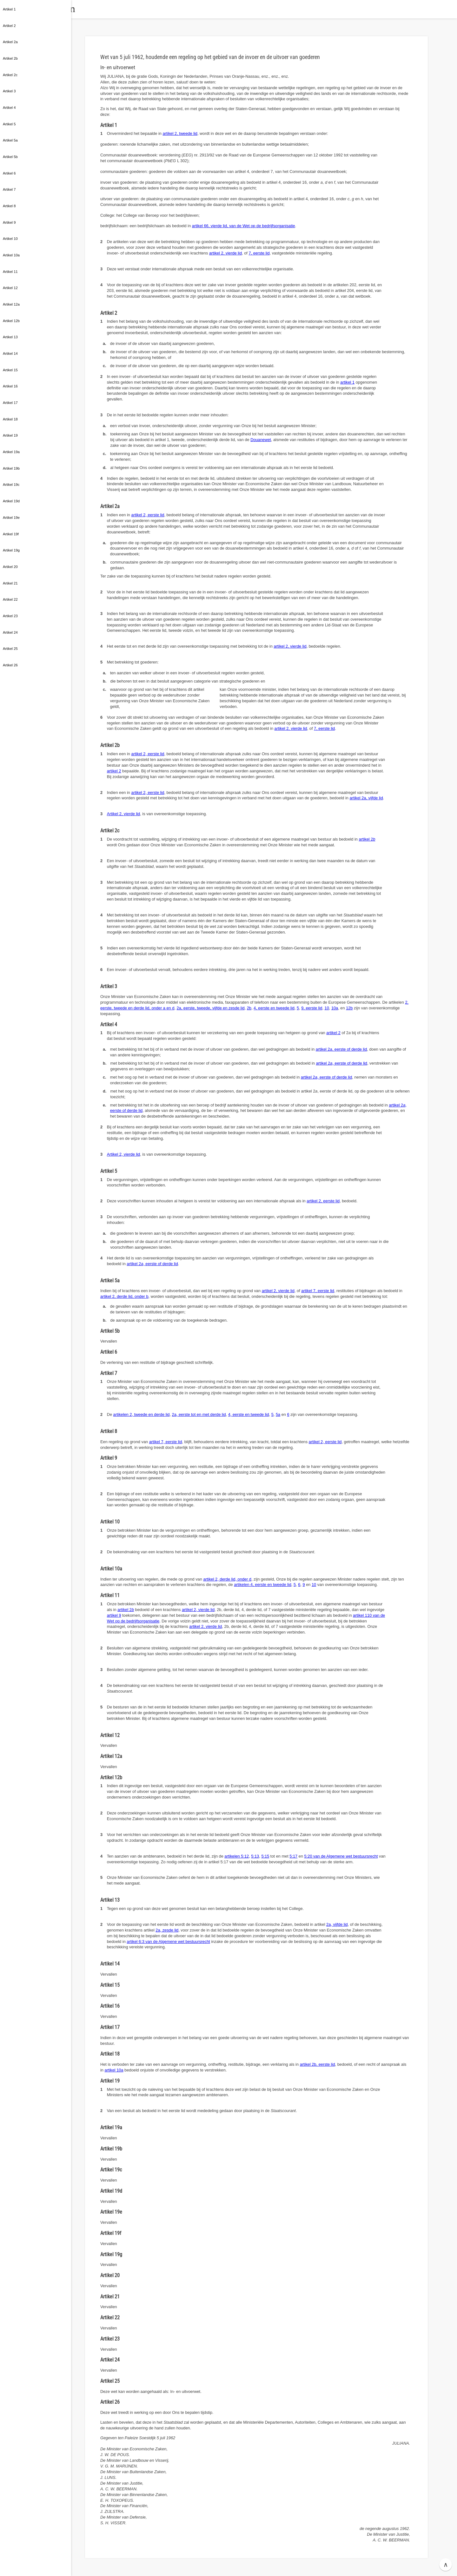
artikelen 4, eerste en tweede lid (262, 1584)
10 (327, 1008)
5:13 (255, 1856)
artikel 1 (347, 382)
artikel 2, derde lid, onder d (227, 1579)
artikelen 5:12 (236, 1856)
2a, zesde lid (167, 1930)
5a (278, 1414)
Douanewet (260, 439)
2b (249, 1008)
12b (349, 1008)
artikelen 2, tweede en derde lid (141, 1414)
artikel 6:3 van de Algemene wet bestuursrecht (168, 1941)
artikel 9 (114, 1615)
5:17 (293, 1856)
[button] (78, 9)
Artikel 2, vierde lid (123, 813)
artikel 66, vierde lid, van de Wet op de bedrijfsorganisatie (243, 225)
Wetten (103, 9)
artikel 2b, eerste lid (317, 2064)
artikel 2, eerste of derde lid (341, 1049)
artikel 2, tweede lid (179, 133)
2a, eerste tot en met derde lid (199, 1414)
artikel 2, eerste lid (147, 514)
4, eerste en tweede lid (274, 1008)
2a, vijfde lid (337, 1924)
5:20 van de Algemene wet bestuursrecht (341, 1856)
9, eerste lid (311, 1008)
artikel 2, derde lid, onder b (124, 1296)
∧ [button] (445, 2564)
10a (334, 1008)
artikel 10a (114, 2070)
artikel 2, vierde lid (225, 253)
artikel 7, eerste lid (317, 1290)
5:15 (265, 1856)
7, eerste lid (258, 253)
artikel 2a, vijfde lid (366, 798)
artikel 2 (114, 771)
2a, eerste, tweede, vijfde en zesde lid (210, 1008)
